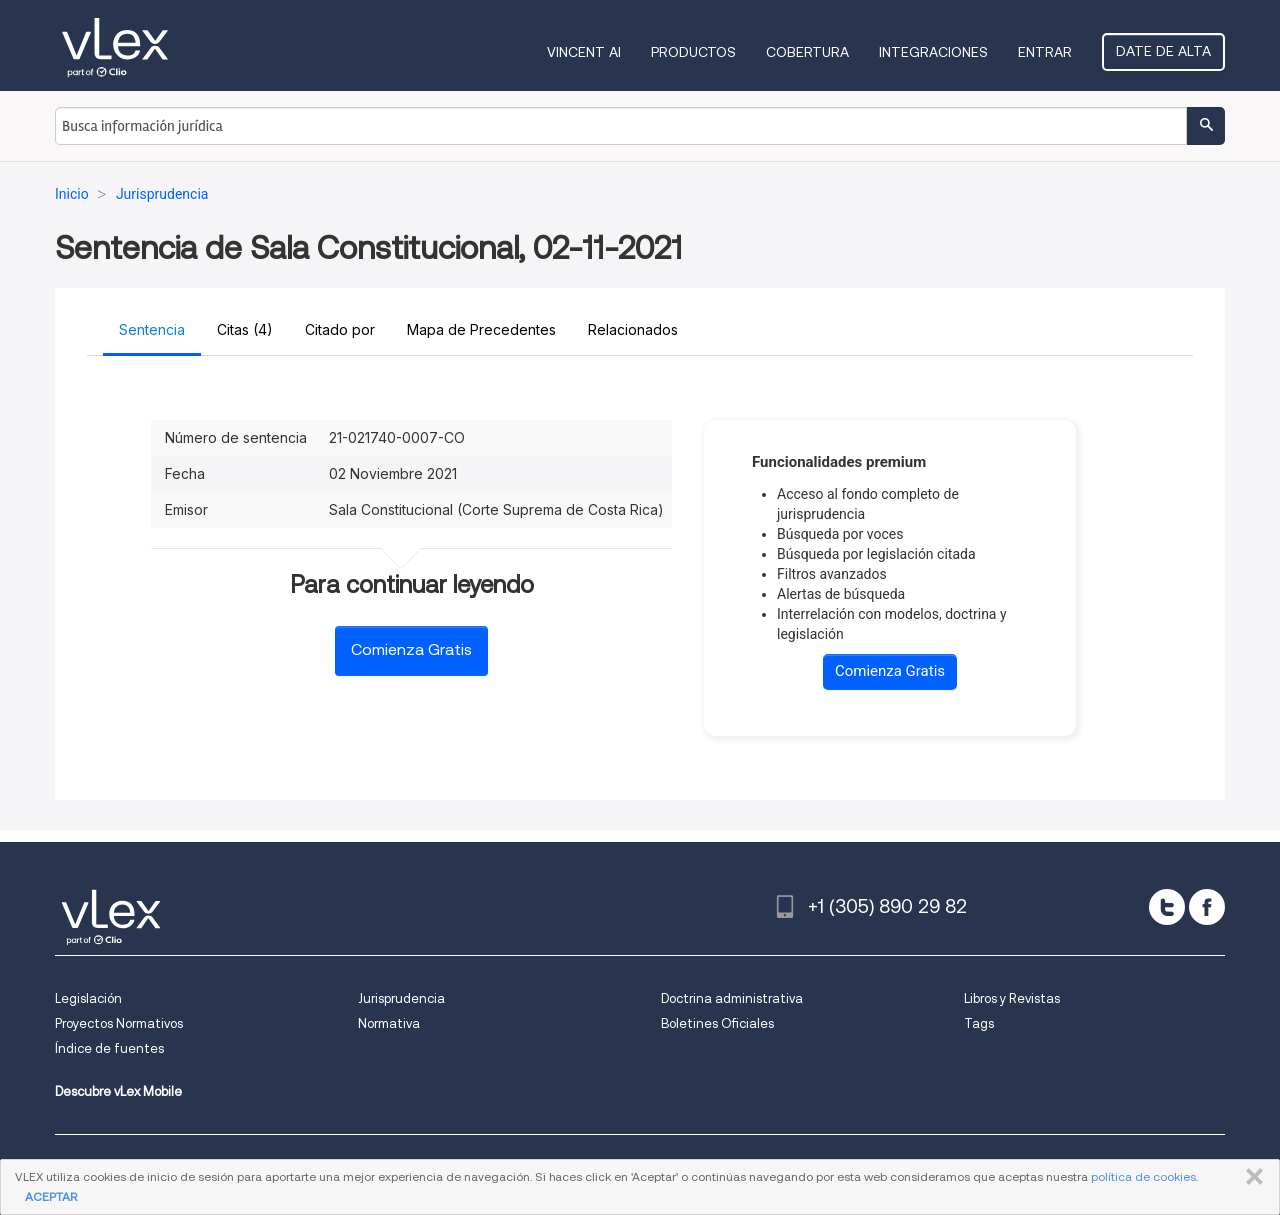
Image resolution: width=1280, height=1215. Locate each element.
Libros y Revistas (1012, 998)
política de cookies (1143, 1176)
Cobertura (807, 52)
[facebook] (1207, 907)
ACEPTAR (51, 1196)
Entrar (1045, 52)
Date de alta (1163, 51)
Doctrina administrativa (732, 998)
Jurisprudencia (401, 998)
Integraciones (933, 52)
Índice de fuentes (109, 1048)
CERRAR (1250, 1177)
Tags (979, 1023)
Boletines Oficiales (717, 1023)
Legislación (88, 998)
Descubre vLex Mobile (118, 1091)
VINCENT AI (584, 52)
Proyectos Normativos (119, 1023)
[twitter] (1167, 907)
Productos (693, 52)
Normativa (389, 1023)
